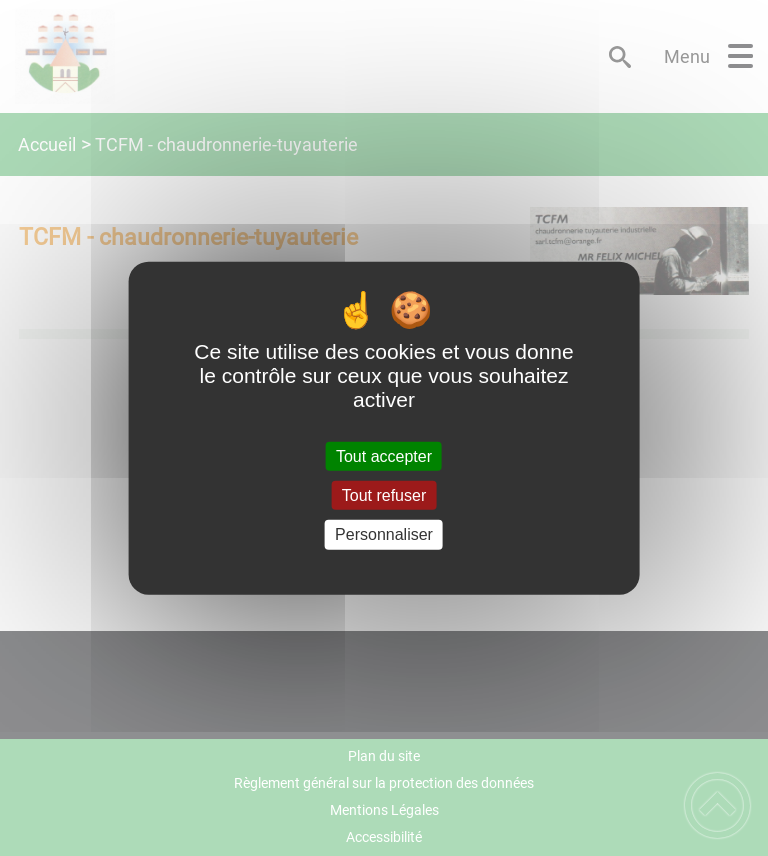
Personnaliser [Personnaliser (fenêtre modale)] (384, 534)
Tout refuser (384, 495)
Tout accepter (384, 456)
